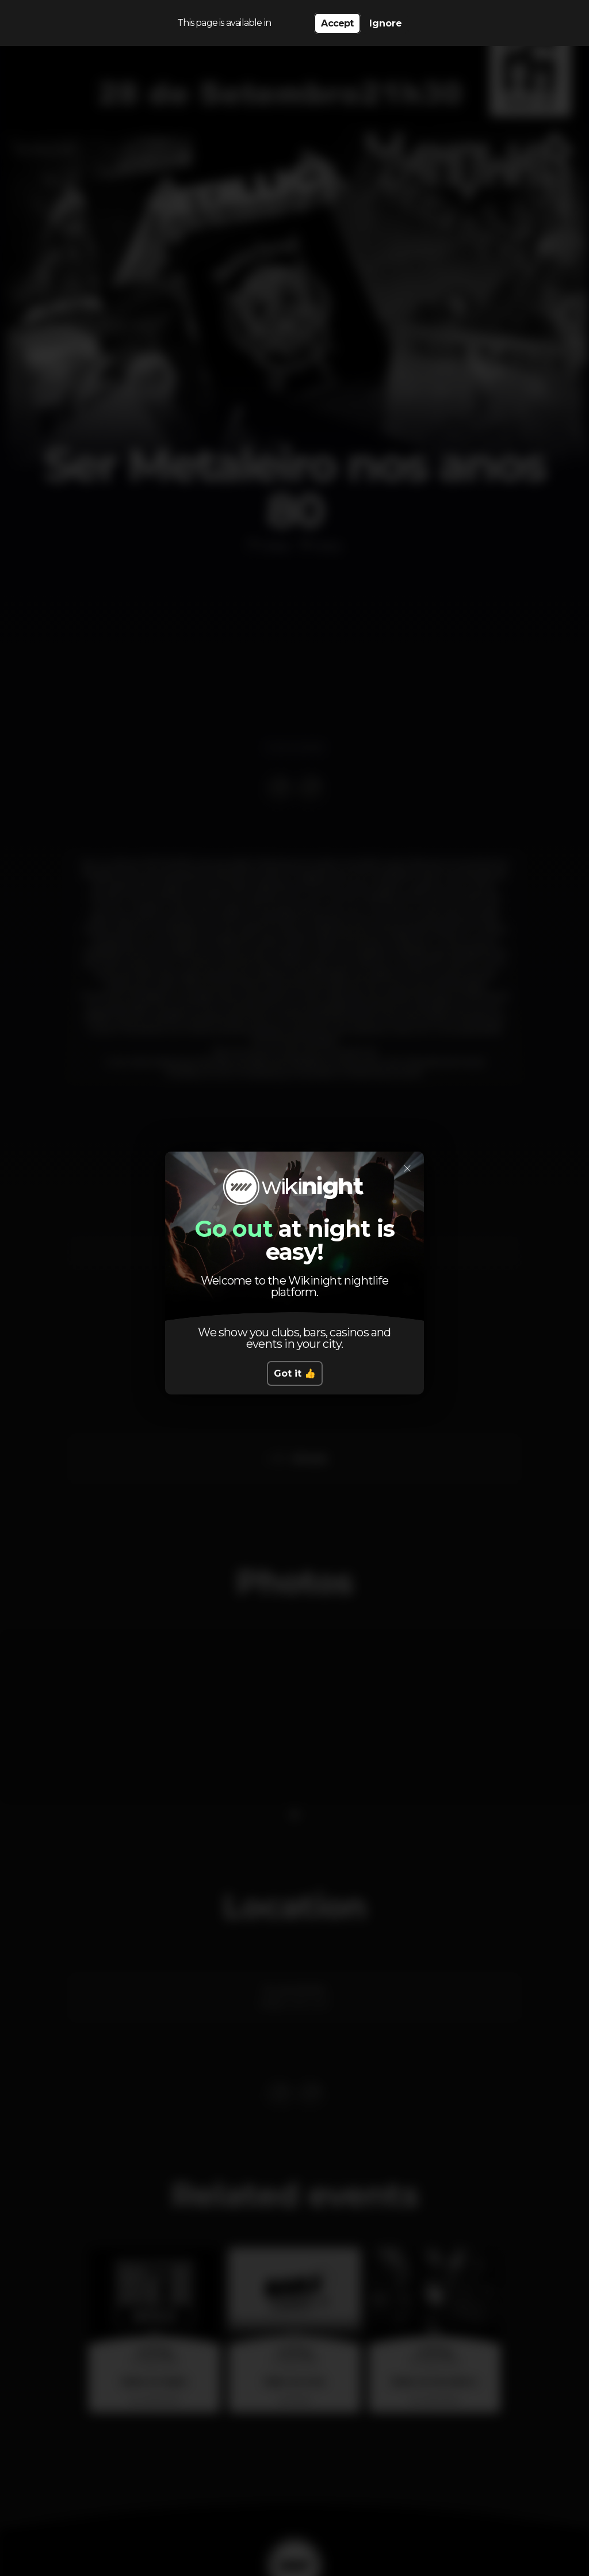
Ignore (385, 23)
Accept (337, 23)
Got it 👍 (295, 1373)
